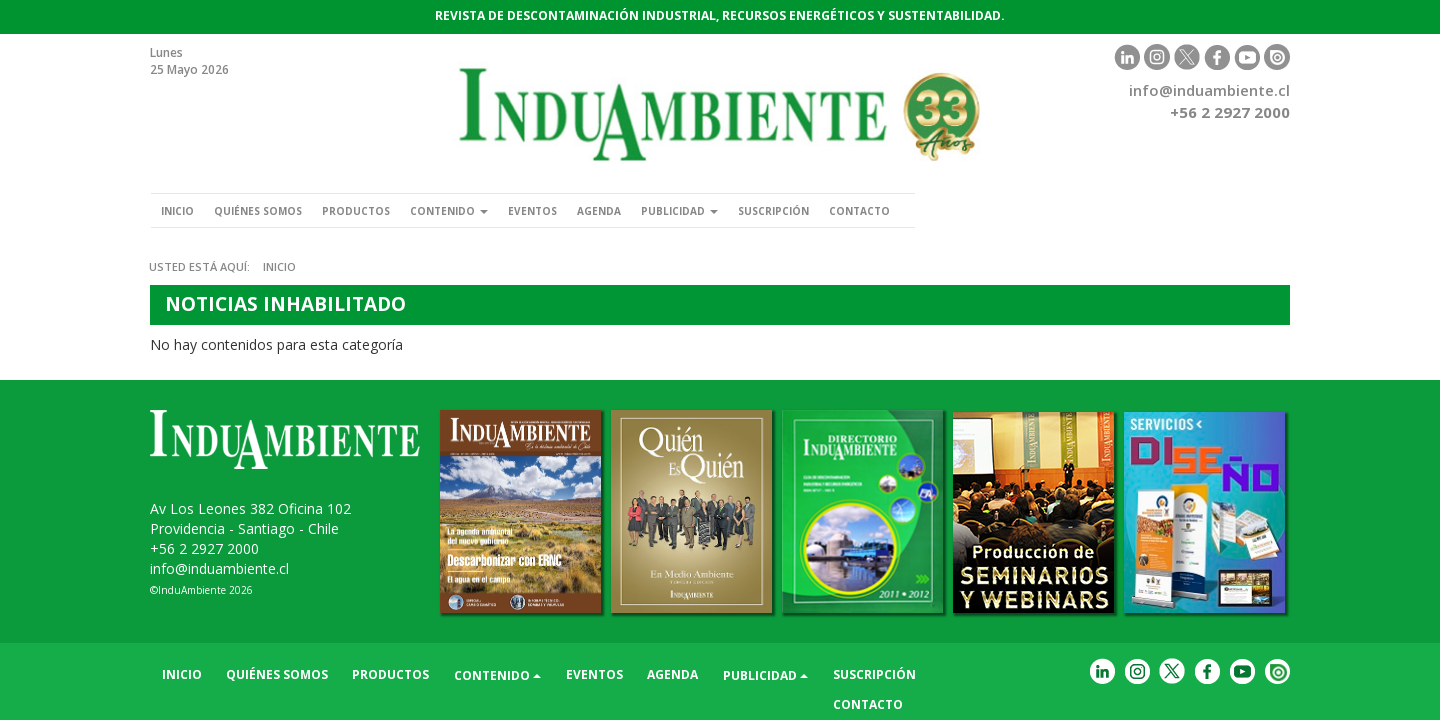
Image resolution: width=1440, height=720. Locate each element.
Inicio (183, 210)
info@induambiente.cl (1209, 90)
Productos (391, 210)
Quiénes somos (278, 210)
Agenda (673, 210)
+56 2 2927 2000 (204, 548)
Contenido (498, 210)
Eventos (595, 210)
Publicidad (766, 210)
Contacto (976, 210)
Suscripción (875, 210)
